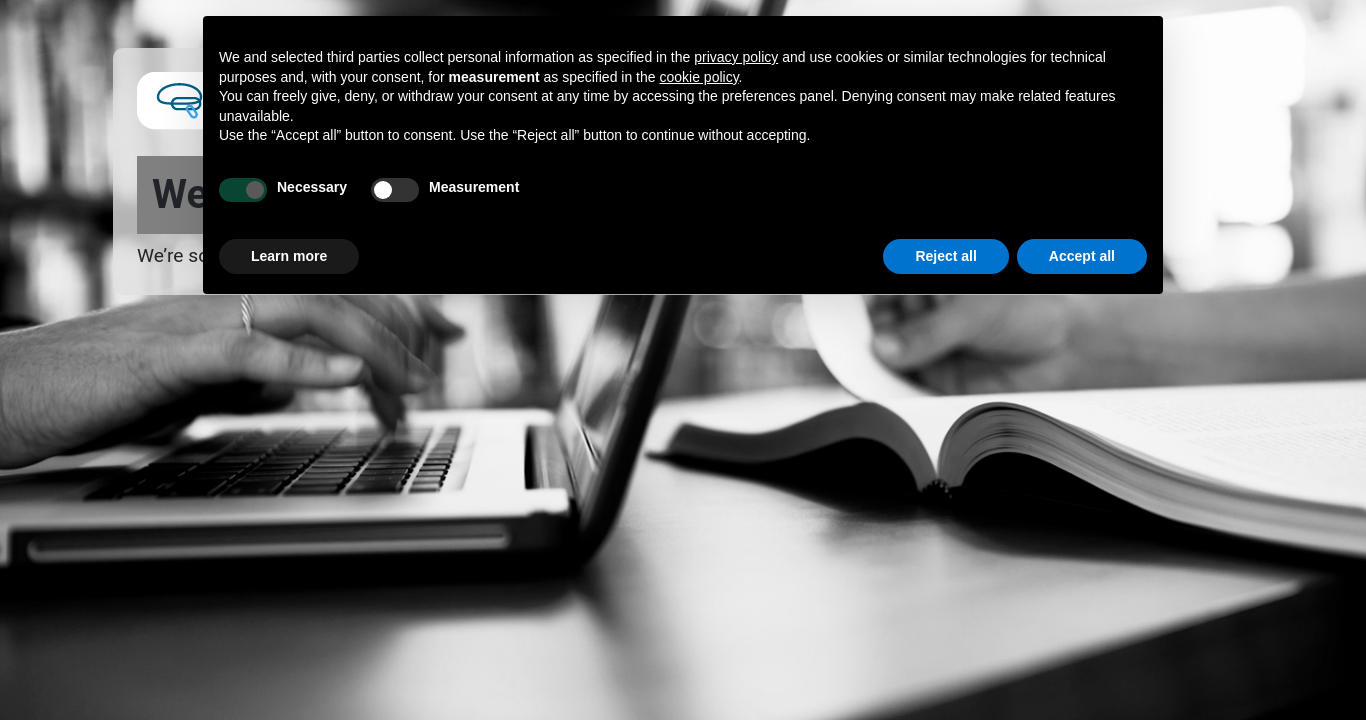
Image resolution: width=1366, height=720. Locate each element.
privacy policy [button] (736, 57)
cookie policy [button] (698, 77)
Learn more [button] (289, 256)
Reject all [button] (945, 256)
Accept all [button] (1082, 256)
